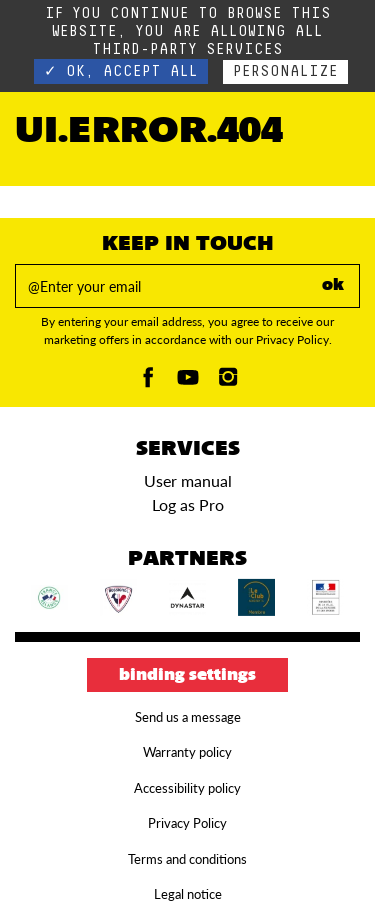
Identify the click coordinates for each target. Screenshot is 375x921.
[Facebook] (148, 382)
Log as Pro (188, 504)
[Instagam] (228, 382)
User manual (188, 480)
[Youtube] (188, 382)
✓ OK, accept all (121, 71)
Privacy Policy (187, 823)
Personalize (285, 71)
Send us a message (188, 717)
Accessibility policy (187, 788)
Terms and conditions (187, 859)
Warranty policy (187, 752)
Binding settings (187, 676)
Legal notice (188, 894)
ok (333, 286)
